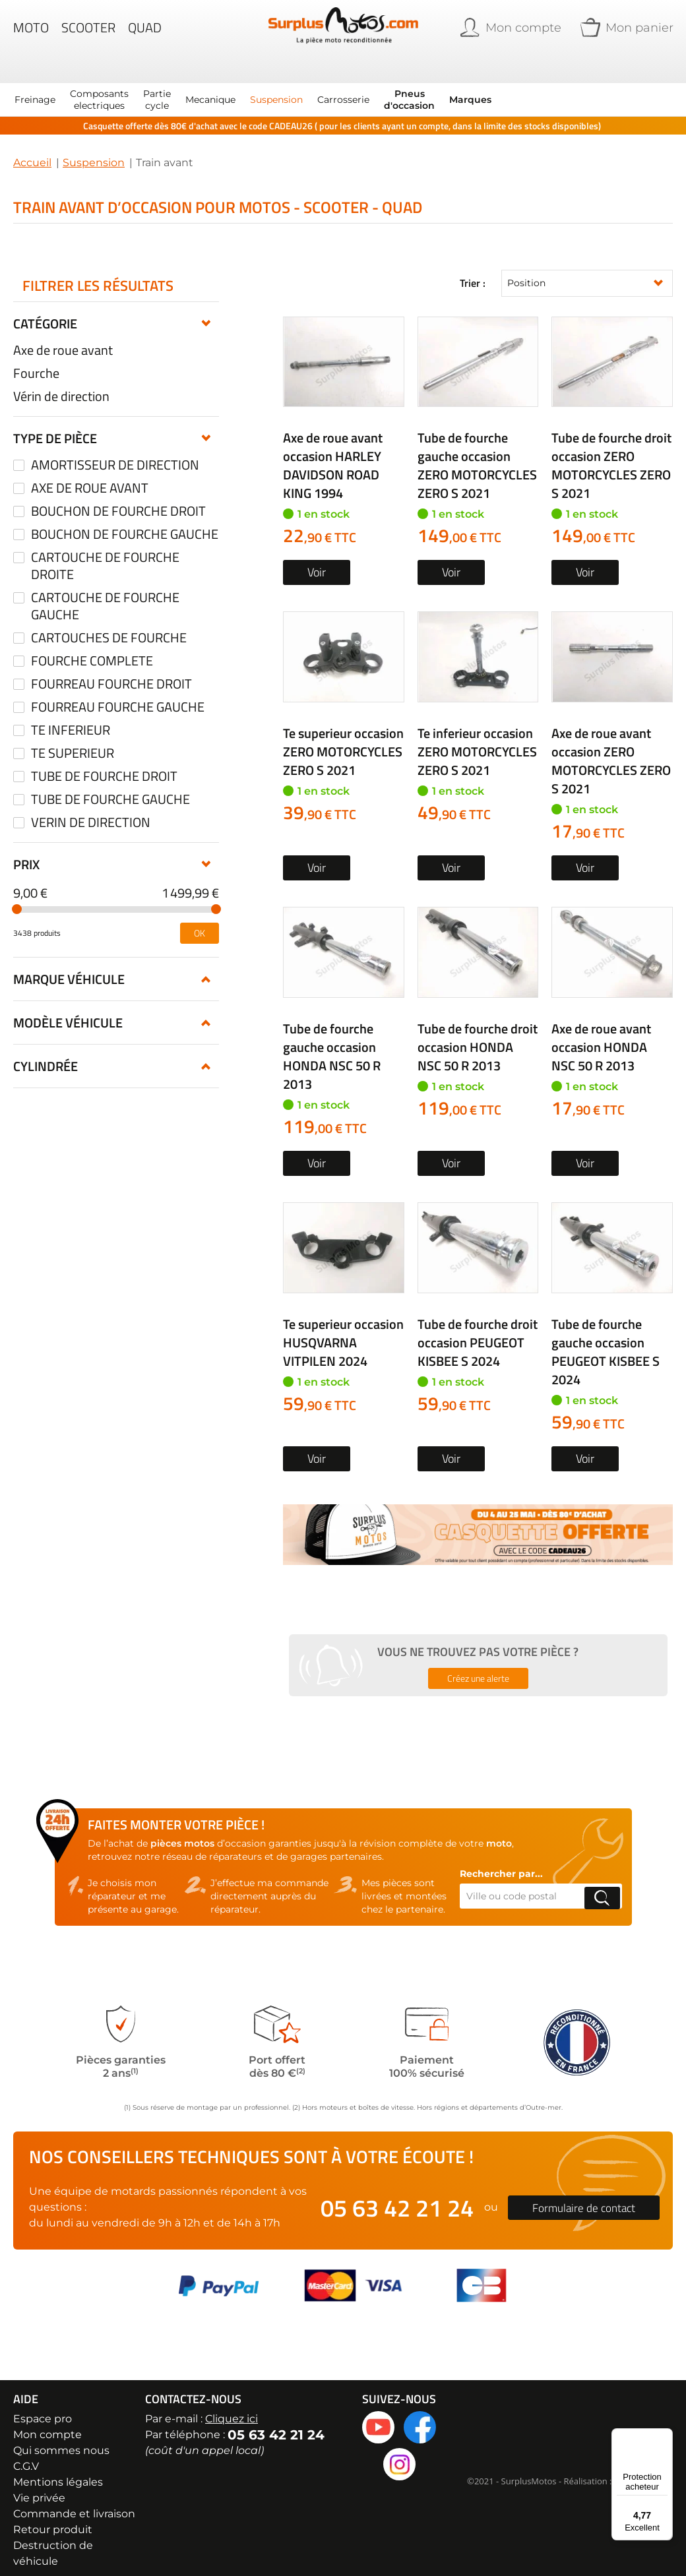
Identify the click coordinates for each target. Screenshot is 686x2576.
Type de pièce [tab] (55, 425)
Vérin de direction (61, 383)
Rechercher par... (501, 1862)
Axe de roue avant (63, 337)
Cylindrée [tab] (45, 1053)
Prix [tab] (26, 852)
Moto (31, 36)
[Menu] (665, 2436)
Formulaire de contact (583, 2195)
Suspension (94, 150)
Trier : (472, 271)
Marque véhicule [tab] (69, 966)
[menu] (250, 87)
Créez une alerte (478, 1666)
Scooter (88, 36)
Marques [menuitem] (470, 87)
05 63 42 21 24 (397, 2196)
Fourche (36, 360)
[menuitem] (35, 87)
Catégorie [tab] (45, 311)
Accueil (32, 150)
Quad (145, 36)
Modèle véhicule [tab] (68, 1010)
